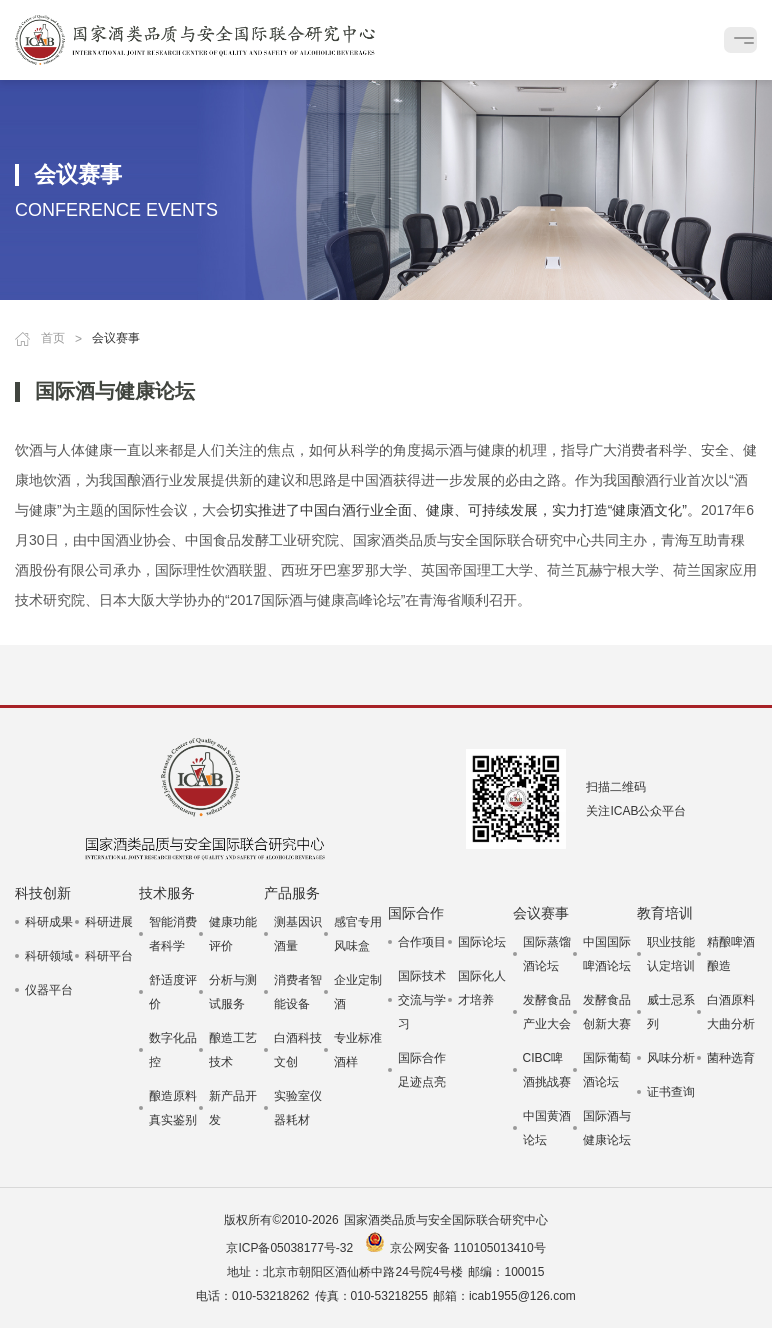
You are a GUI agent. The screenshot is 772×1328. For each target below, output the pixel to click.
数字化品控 (173, 1050)
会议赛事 (541, 913)
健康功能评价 (233, 934)
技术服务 (167, 893)
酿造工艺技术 (233, 1050)
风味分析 (671, 1058)
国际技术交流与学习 (422, 1000)
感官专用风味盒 (358, 934)
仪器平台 (49, 990)
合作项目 (422, 942)
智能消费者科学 (173, 934)
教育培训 (665, 913)
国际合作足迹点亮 (422, 1070)
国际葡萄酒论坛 (607, 1070)
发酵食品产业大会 (547, 1012)
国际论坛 (482, 942)
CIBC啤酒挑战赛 (547, 1070)
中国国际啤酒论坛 (607, 954)
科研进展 (109, 922)
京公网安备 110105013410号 (467, 1248)
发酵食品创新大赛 (607, 1012)
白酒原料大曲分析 (731, 1012)
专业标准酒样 (358, 1050)
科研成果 (49, 922)
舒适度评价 (173, 992)
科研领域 (49, 956)
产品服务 (292, 893)
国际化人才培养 (482, 988)
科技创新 (43, 893)
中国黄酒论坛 (547, 1128)
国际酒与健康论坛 (607, 1128)
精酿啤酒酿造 (731, 954)
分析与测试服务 (233, 992)
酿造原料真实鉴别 (173, 1108)
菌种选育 (731, 1058)
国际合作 (416, 913)
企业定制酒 (358, 992)
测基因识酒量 (298, 934)
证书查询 (671, 1092)
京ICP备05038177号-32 (289, 1248)
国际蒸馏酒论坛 (547, 954)
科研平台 (109, 956)
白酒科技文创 (298, 1050)
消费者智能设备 (298, 992)
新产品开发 (233, 1108)
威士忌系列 (671, 1012)
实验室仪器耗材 (298, 1108)
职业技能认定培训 (671, 954)
